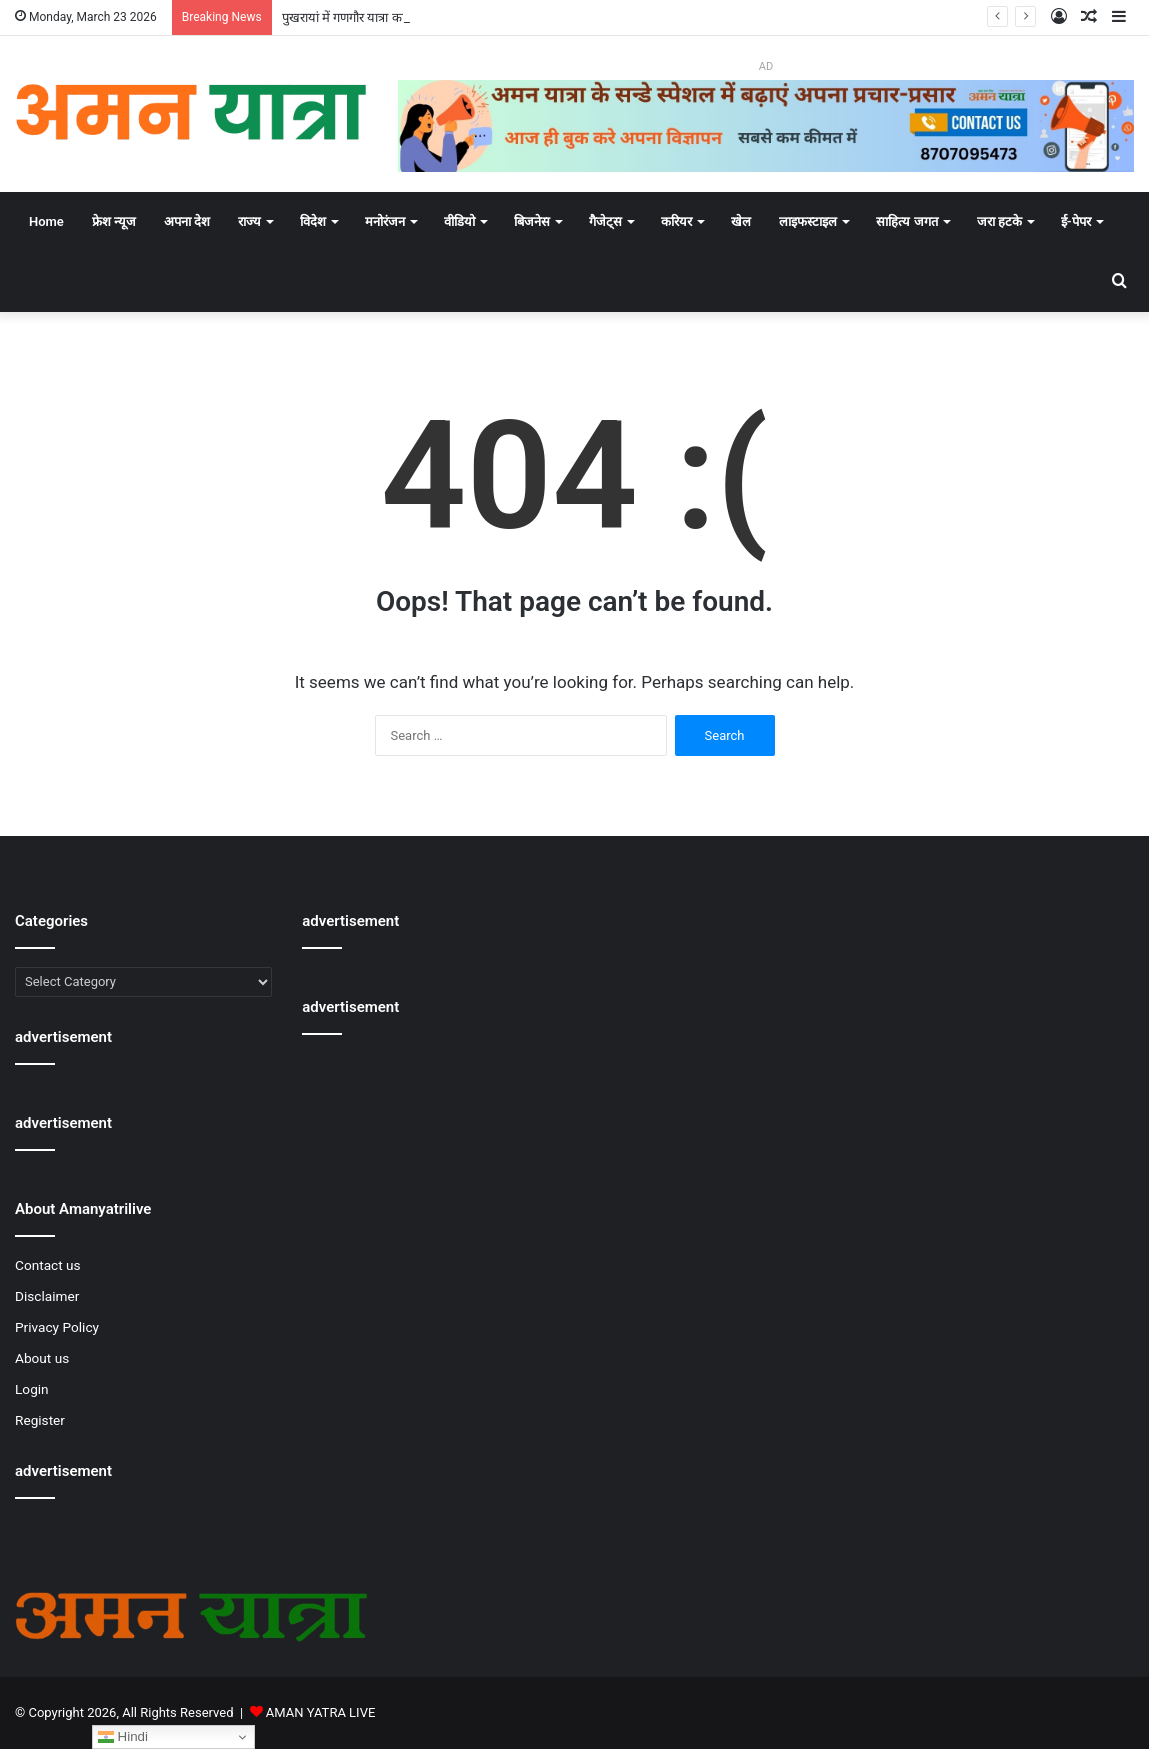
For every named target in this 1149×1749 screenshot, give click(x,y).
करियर (676, 221)
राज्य (249, 221)
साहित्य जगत (906, 221)
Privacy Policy (57, 1327)
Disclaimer (47, 1296)
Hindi (123, 1737)
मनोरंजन (385, 221)
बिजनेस (532, 221)
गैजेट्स (605, 221)
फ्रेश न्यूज (114, 221)
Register (40, 1420)
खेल (741, 221)
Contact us (48, 1265)
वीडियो (459, 221)
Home (46, 221)
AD (766, 66)
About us (42, 1358)
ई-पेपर (1076, 221)
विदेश (313, 221)
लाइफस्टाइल (808, 221)
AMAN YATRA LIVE (320, 1712)
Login (32, 1389)
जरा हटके (999, 221)
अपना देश (187, 221)
